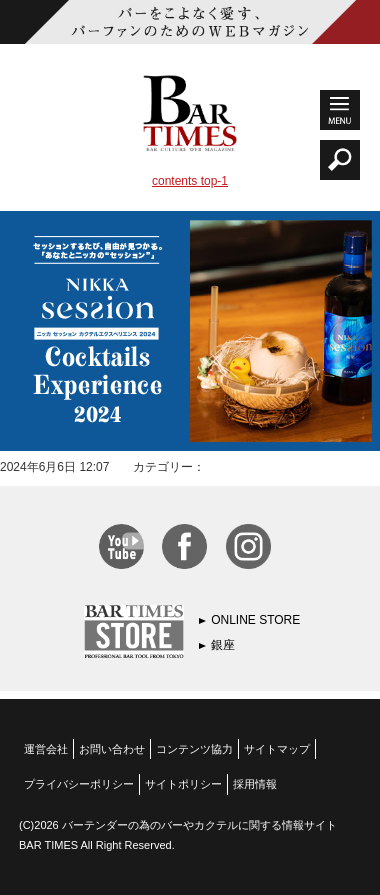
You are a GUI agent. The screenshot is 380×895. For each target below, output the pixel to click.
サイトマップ (277, 749)
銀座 (223, 645)
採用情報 (255, 784)
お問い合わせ (112, 749)
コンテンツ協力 (194, 749)
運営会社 (46, 749)
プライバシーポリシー (79, 784)
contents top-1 (190, 181)
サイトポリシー (183, 784)
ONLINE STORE (255, 620)
